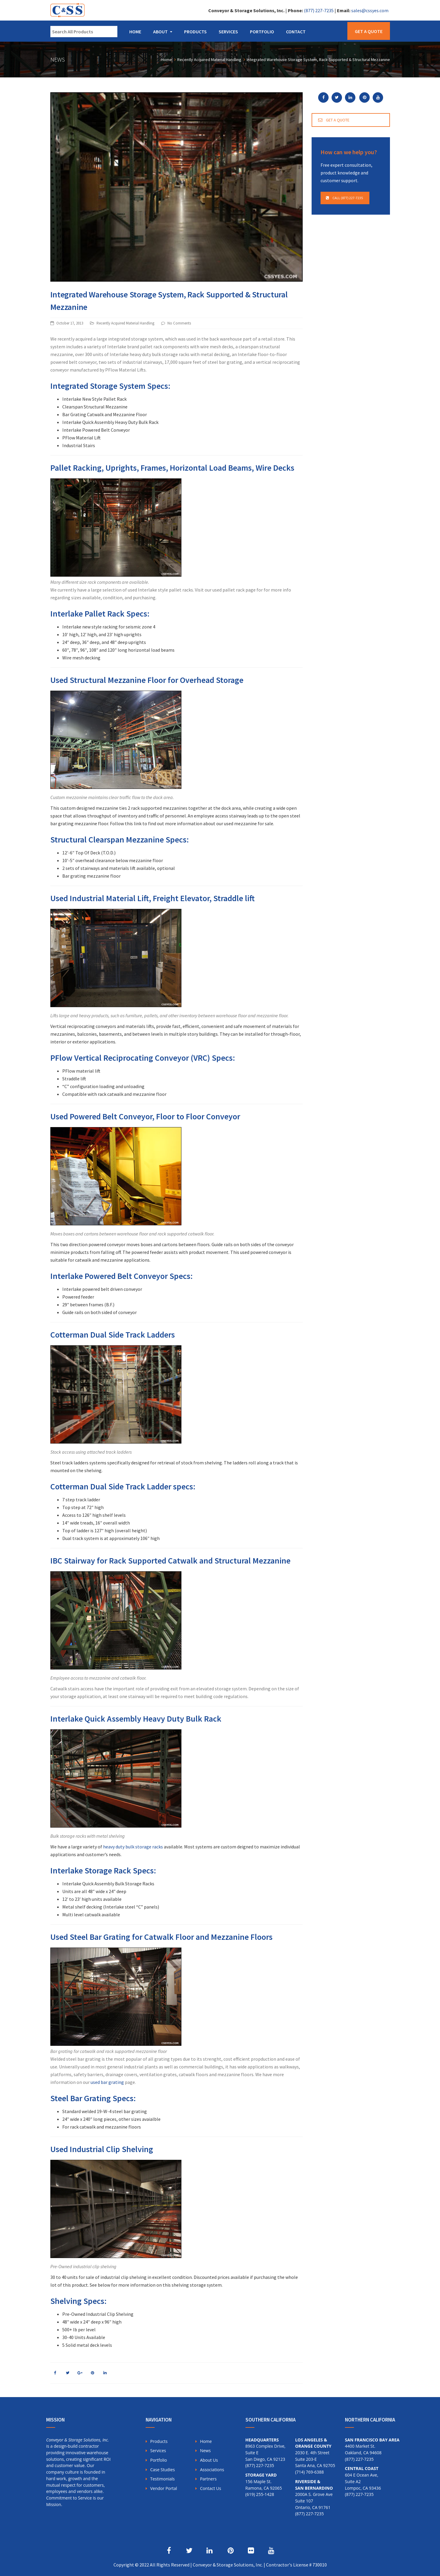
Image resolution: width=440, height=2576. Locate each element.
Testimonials (162, 2479)
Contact (296, 32)
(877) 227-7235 (319, 10)
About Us (209, 2460)
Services (228, 32)
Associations (212, 2469)
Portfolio (262, 32)
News (205, 2450)
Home (135, 32)
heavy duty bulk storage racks (133, 1847)
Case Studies (162, 2469)
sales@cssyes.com (369, 10)
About (160, 32)
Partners (208, 2479)
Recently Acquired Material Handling (125, 323)
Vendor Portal (163, 2488)
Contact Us (210, 2488)
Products (195, 32)
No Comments (179, 323)
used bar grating (107, 2082)
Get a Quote (369, 31)
